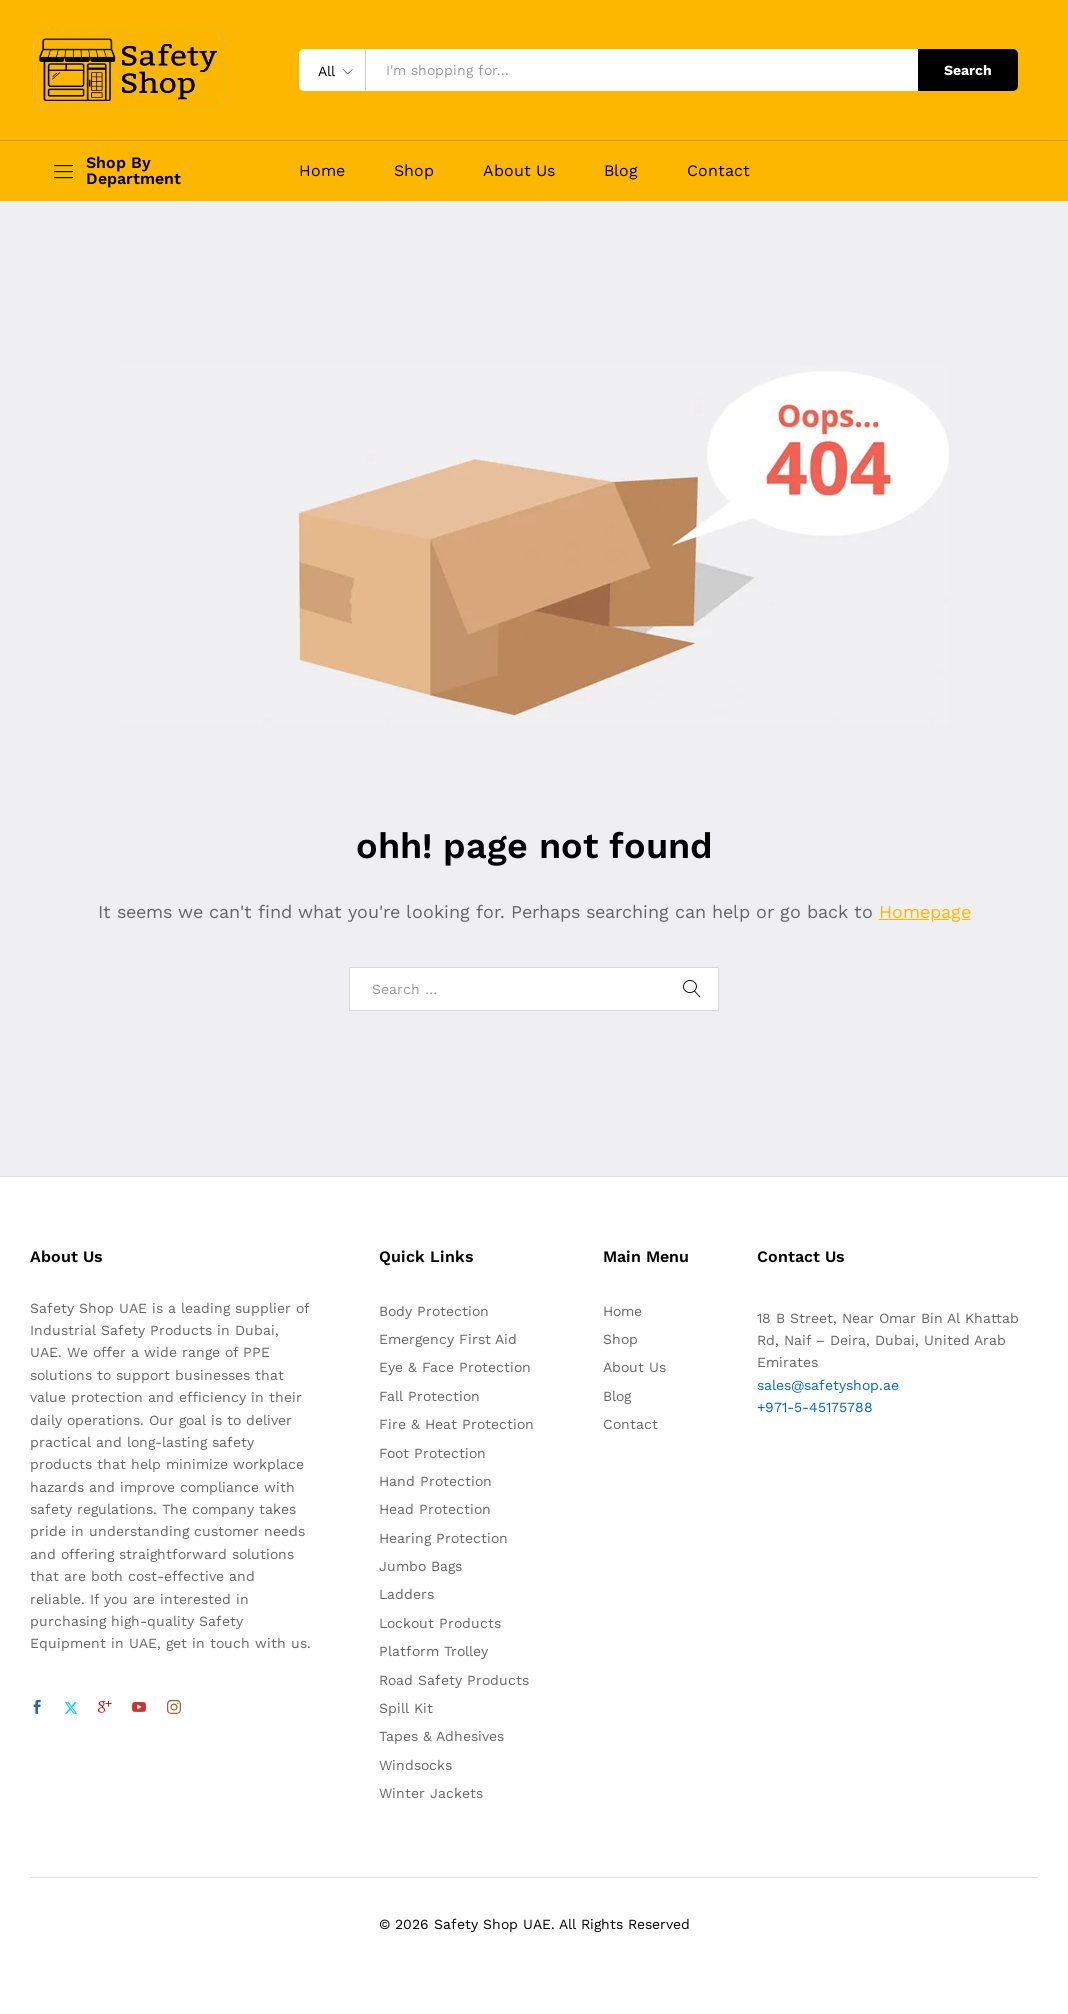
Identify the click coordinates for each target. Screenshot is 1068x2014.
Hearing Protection (443, 1538)
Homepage (925, 911)
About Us (519, 171)
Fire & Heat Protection (456, 1424)
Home (322, 171)
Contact (718, 171)
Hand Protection (435, 1481)
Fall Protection (429, 1396)
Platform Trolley (433, 1651)
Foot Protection (432, 1453)
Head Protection (435, 1509)
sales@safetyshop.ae (828, 1385)
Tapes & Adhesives (441, 1736)
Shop (414, 171)
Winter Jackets (431, 1793)
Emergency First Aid (448, 1339)
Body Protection (434, 1311)
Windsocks (415, 1765)
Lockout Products (440, 1623)
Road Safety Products (454, 1680)
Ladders (406, 1594)
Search (968, 70)
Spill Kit (406, 1708)
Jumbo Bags (420, 1566)
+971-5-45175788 (815, 1407)
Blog (621, 171)
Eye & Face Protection (455, 1367)
